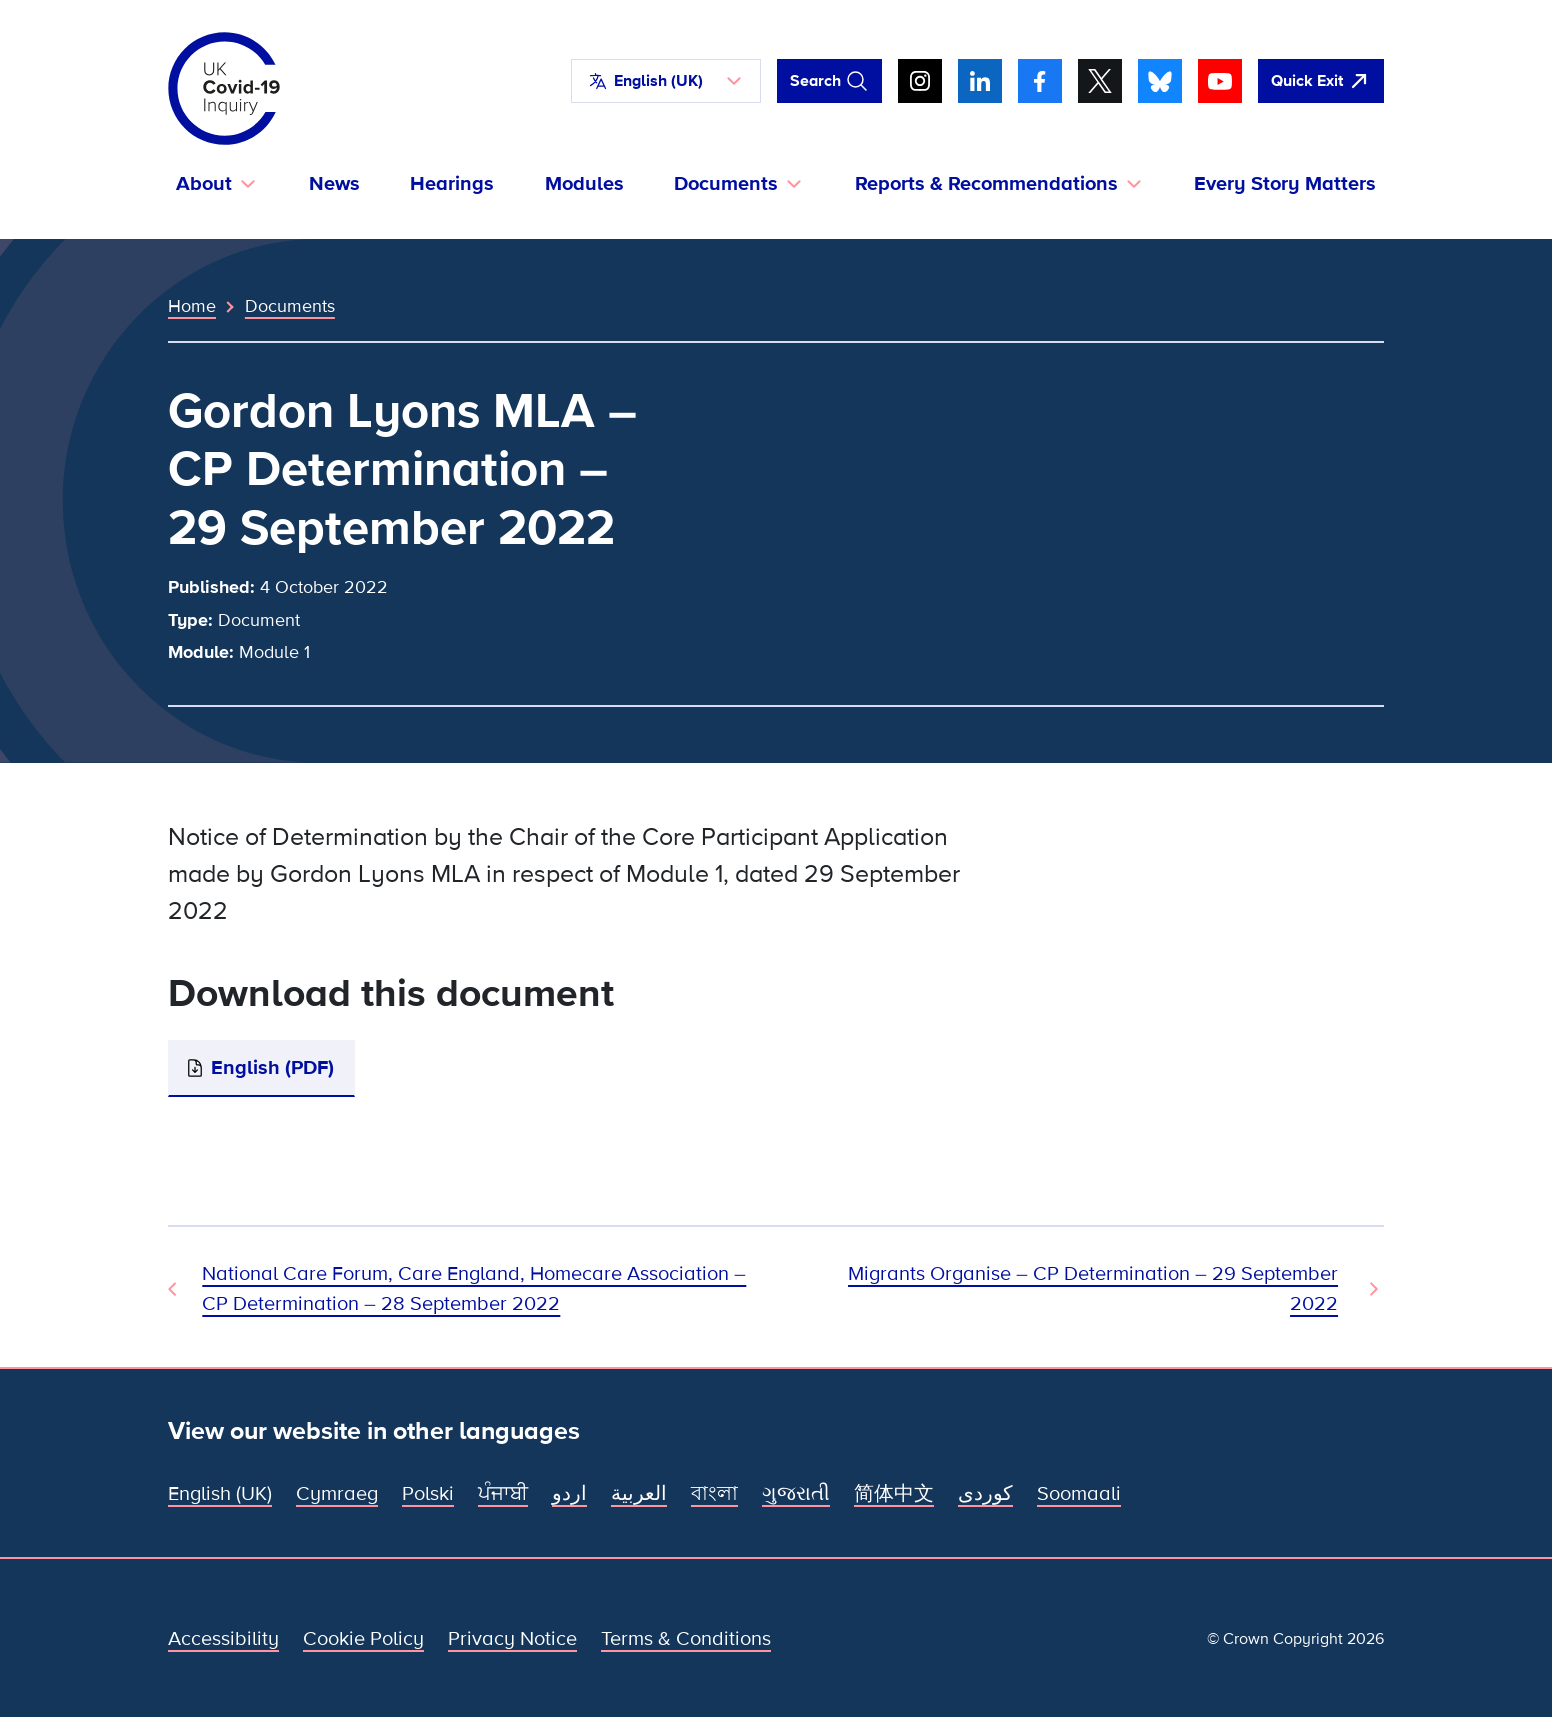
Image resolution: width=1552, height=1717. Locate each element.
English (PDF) (272, 1068)
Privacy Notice (512, 1639)
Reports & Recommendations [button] (986, 184)
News (334, 184)
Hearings (452, 184)
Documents (290, 306)
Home (192, 306)
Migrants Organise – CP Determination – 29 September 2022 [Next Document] (1093, 1289)
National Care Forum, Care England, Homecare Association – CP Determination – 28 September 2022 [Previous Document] (474, 1289)
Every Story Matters (1285, 184)
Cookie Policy (363, 1639)
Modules (584, 184)
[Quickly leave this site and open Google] (1321, 81)
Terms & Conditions (686, 1639)
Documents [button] (726, 184)
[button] (666, 81)
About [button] (204, 184)
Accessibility (223, 1639)
